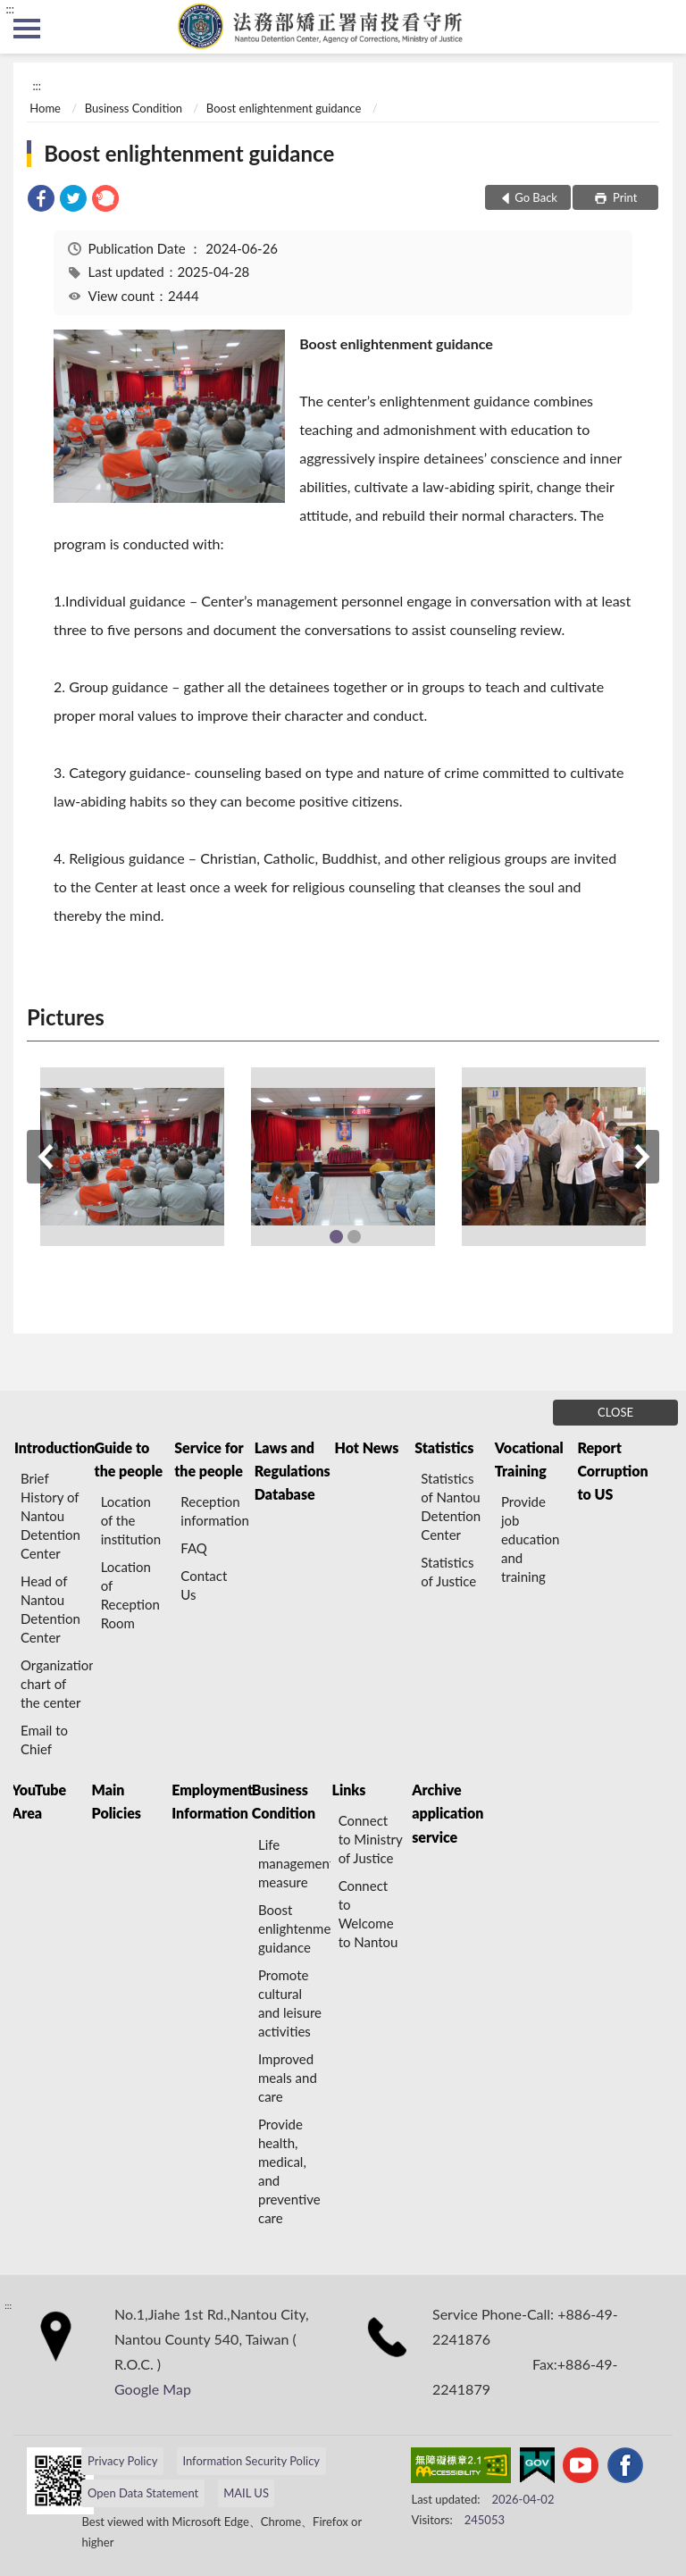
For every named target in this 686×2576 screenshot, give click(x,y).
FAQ (193, 1548)
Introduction (53, 1447)
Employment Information (211, 1801)
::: (9, 9)
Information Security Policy (251, 2461)
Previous (45, 1156)
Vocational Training (529, 1459)
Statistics (443, 1447)
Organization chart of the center (57, 1683)
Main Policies (116, 1801)
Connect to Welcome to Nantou (368, 1914)
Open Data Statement (143, 2493)
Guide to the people (129, 1459)
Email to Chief (44, 1739)
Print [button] (624, 197)
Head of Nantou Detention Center (50, 1609)
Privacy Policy (122, 2461)
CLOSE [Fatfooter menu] (615, 1412)
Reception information (214, 1510)
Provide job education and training (530, 1539)
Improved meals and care (287, 2077)
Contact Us (203, 1585)
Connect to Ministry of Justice (371, 1839)
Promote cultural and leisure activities (290, 2003)
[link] (41, 200)
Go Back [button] (535, 197)
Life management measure (294, 1863)
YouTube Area (39, 1801)
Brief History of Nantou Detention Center (50, 1515)
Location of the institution (131, 1520)
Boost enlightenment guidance (283, 108)
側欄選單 (26, 28)
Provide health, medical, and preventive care (289, 2171)
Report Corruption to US (612, 1471)
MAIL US (246, 2493)
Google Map (152, 2388)
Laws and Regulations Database (292, 1471)
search (659, 27)
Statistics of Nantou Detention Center (451, 1506)
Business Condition (133, 108)
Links (349, 1789)
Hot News (367, 1447)
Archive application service (447, 1813)
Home (45, 108)
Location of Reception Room (130, 1595)
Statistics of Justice (448, 1571)
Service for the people (208, 1459)
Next (641, 1156)
